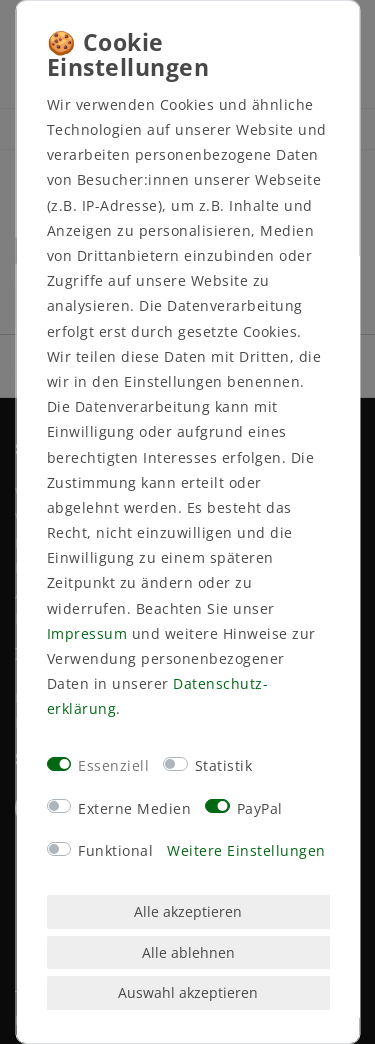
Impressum (86, 633)
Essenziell (113, 765)
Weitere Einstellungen (246, 850)
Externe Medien (134, 808)
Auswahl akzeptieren (188, 992)
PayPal (259, 808)
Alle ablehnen (187, 952)
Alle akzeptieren (188, 911)
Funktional (115, 850)
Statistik (223, 765)
